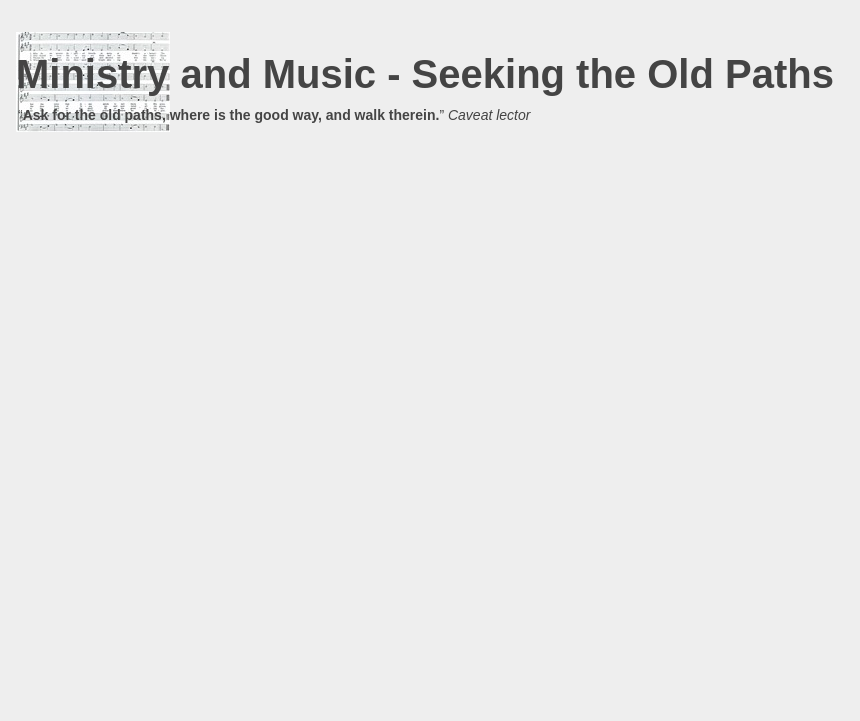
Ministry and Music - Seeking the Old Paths (425, 74)
